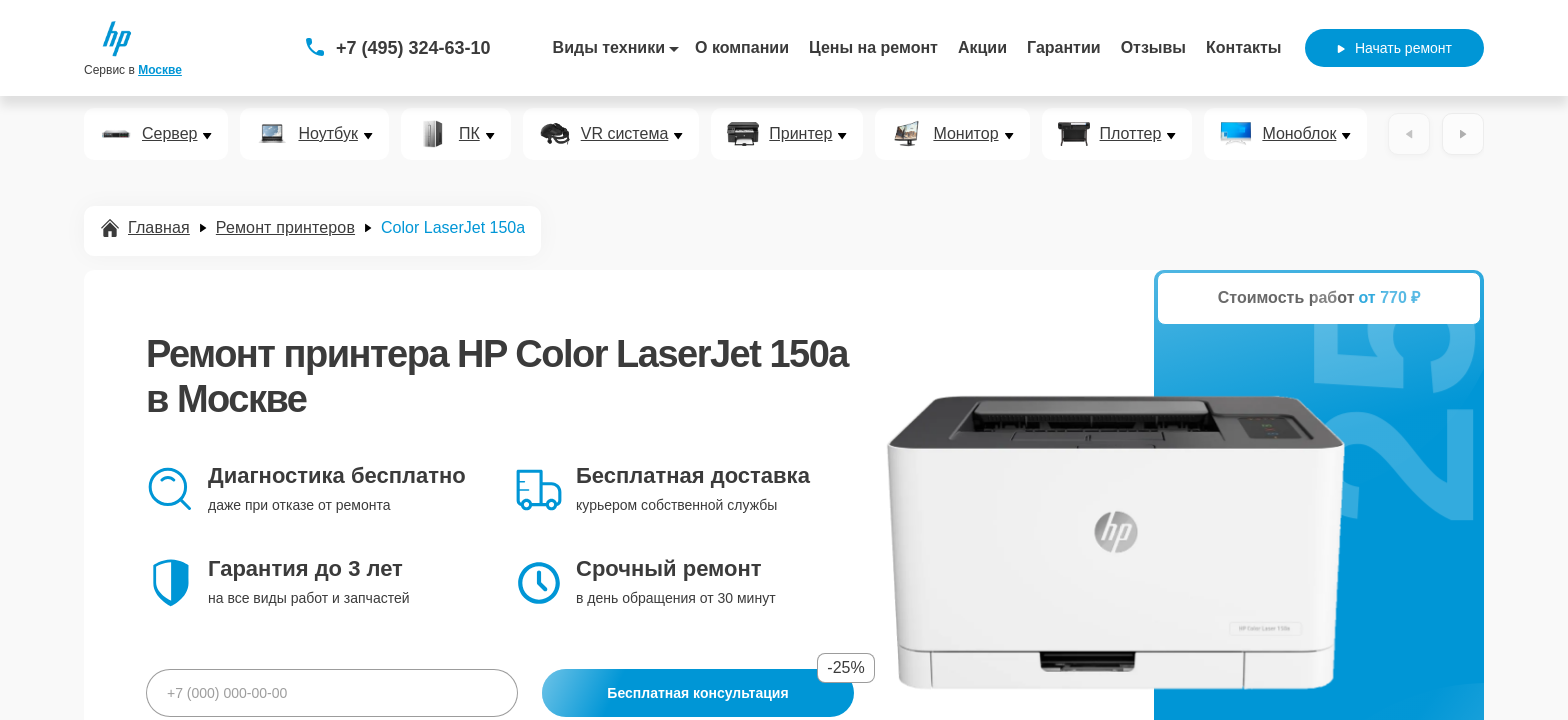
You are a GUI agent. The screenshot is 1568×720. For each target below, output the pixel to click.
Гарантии (1064, 47)
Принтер (800, 134)
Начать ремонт (1394, 48)
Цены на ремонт (873, 47)
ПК (469, 134)
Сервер (169, 134)
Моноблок (1299, 134)
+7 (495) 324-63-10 (413, 48)
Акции (982, 47)
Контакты (1243, 47)
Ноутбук (327, 134)
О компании (742, 47)
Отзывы (1153, 47)
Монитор (965, 134)
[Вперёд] (1463, 134)
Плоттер (1131, 134)
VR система (625, 134)
